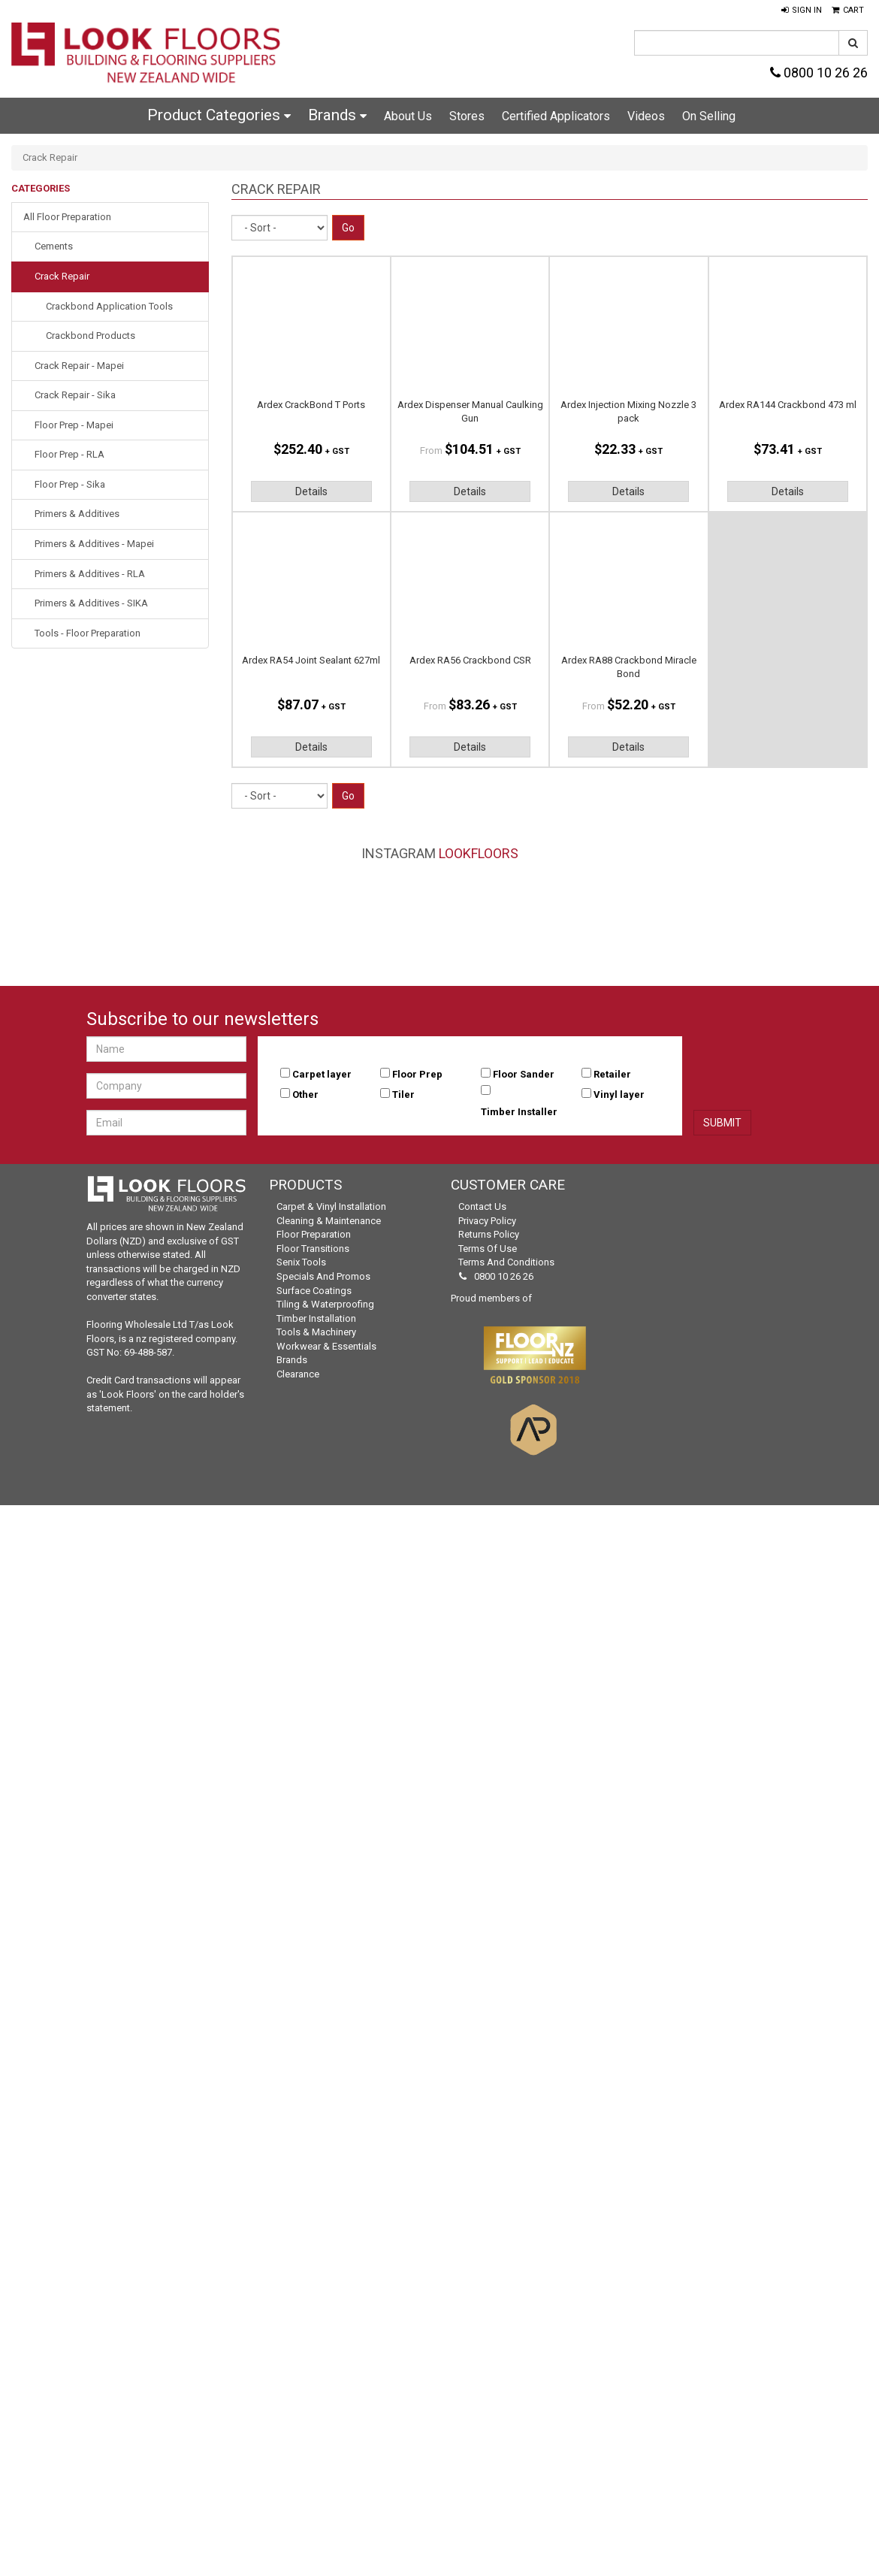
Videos (646, 116)
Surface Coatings (314, 1290)
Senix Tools (301, 1262)
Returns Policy (488, 1234)
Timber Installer (519, 1111)
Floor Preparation (313, 1234)
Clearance (297, 1374)
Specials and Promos (323, 1276)
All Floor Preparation (67, 216)
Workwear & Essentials (326, 1346)
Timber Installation (316, 1318)
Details (311, 491)
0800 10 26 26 (819, 72)
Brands (337, 115)
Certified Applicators (556, 116)
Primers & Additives (77, 513)
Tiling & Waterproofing (325, 1304)
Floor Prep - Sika (70, 484)
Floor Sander (523, 1074)
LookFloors (478, 853)
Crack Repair (62, 276)
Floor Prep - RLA (69, 454)
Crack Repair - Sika (75, 395)
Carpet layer (322, 1074)
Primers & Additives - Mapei (94, 543)
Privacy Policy (487, 1220)
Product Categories (219, 115)
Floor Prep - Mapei (74, 425)
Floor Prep (417, 1074)
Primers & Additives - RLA (90, 573)
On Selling (709, 116)
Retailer (612, 1074)
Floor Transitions (312, 1248)
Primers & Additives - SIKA (91, 603)
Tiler (403, 1094)
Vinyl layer (619, 1094)
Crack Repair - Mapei (79, 365)
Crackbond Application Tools (109, 306)
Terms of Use (487, 1248)
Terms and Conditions (506, 1262)
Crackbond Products (90, 335)
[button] (802, 10)
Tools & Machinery (316, 1332)
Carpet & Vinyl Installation (331, 1206)
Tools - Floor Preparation (87, 633)
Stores (467, 116)
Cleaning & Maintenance (328, 1220)
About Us (408, 116)
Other (305, 1094)
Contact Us (482, 1206)
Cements (54, 246)
